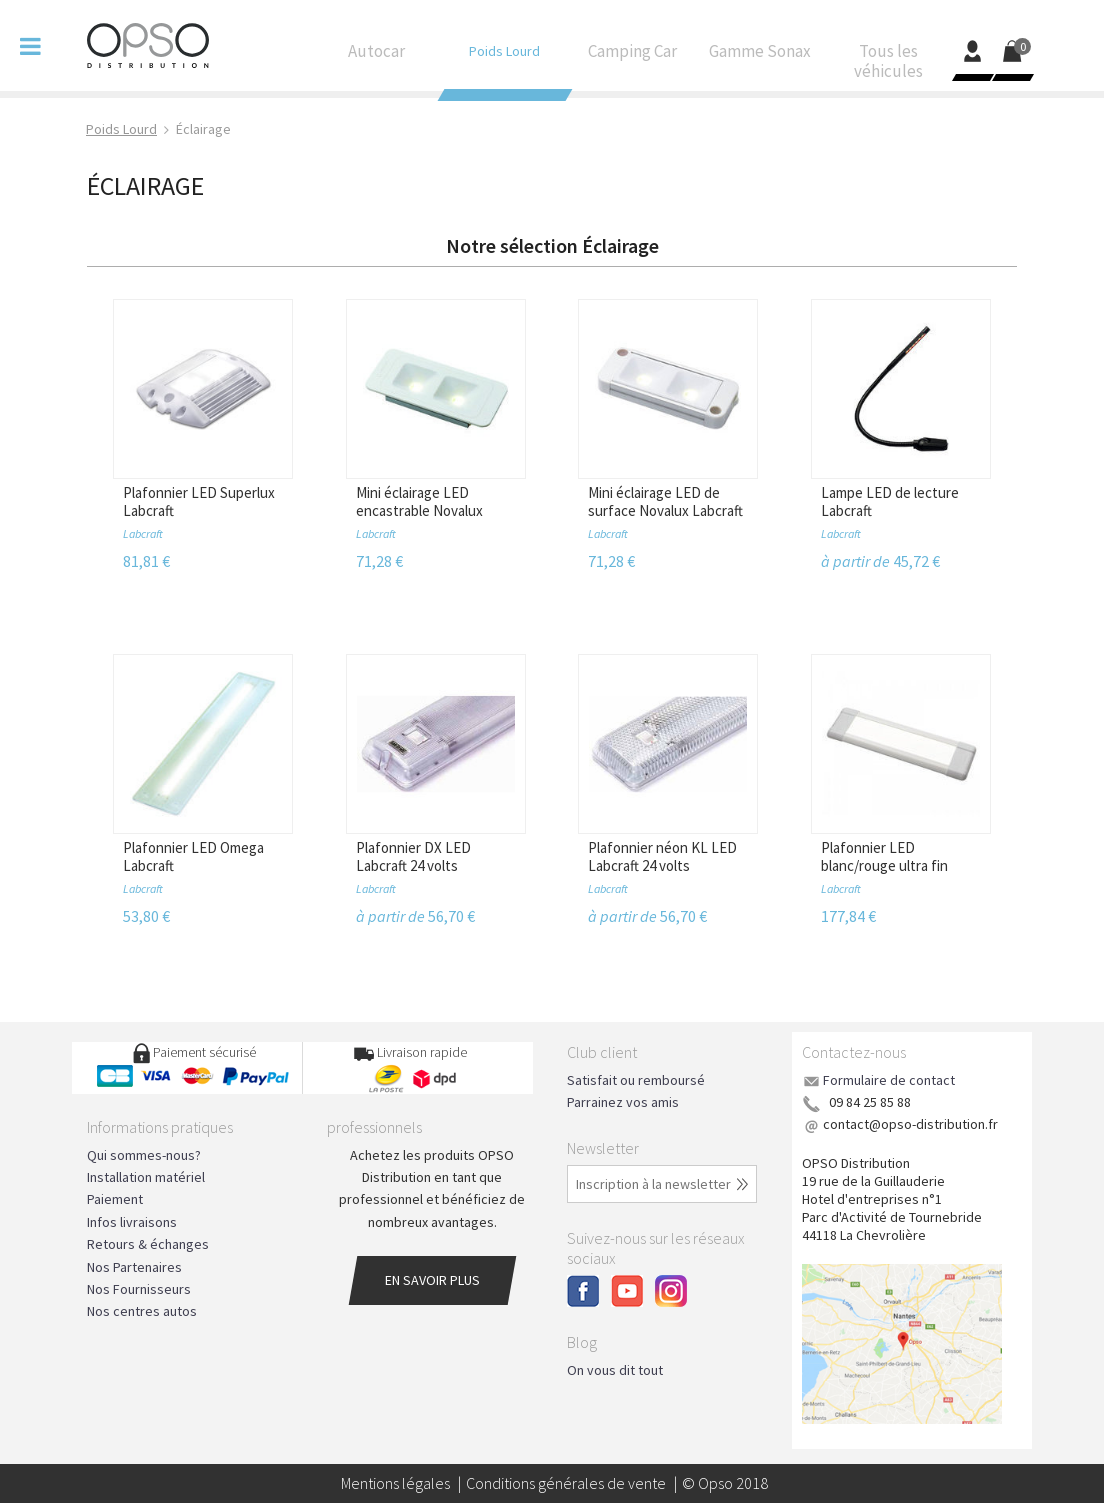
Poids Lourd (504, 55)
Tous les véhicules (888, 66)
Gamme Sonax (760, 56)
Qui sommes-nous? (144, 1155)
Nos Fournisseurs (139, 1289)
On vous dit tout (615, 1370)
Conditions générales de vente (566, 1483)
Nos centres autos (142, 1311)
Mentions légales (395, 1483)
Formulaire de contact (889, 1080)
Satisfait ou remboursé (636, 1080)
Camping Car (632, 56)
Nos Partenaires (134, 1267)
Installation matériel (146, 1177)
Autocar (376, 56)
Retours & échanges (148, 1244)
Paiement (115, 1199)
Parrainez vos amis (623, 1102)
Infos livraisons (132, 1222)
